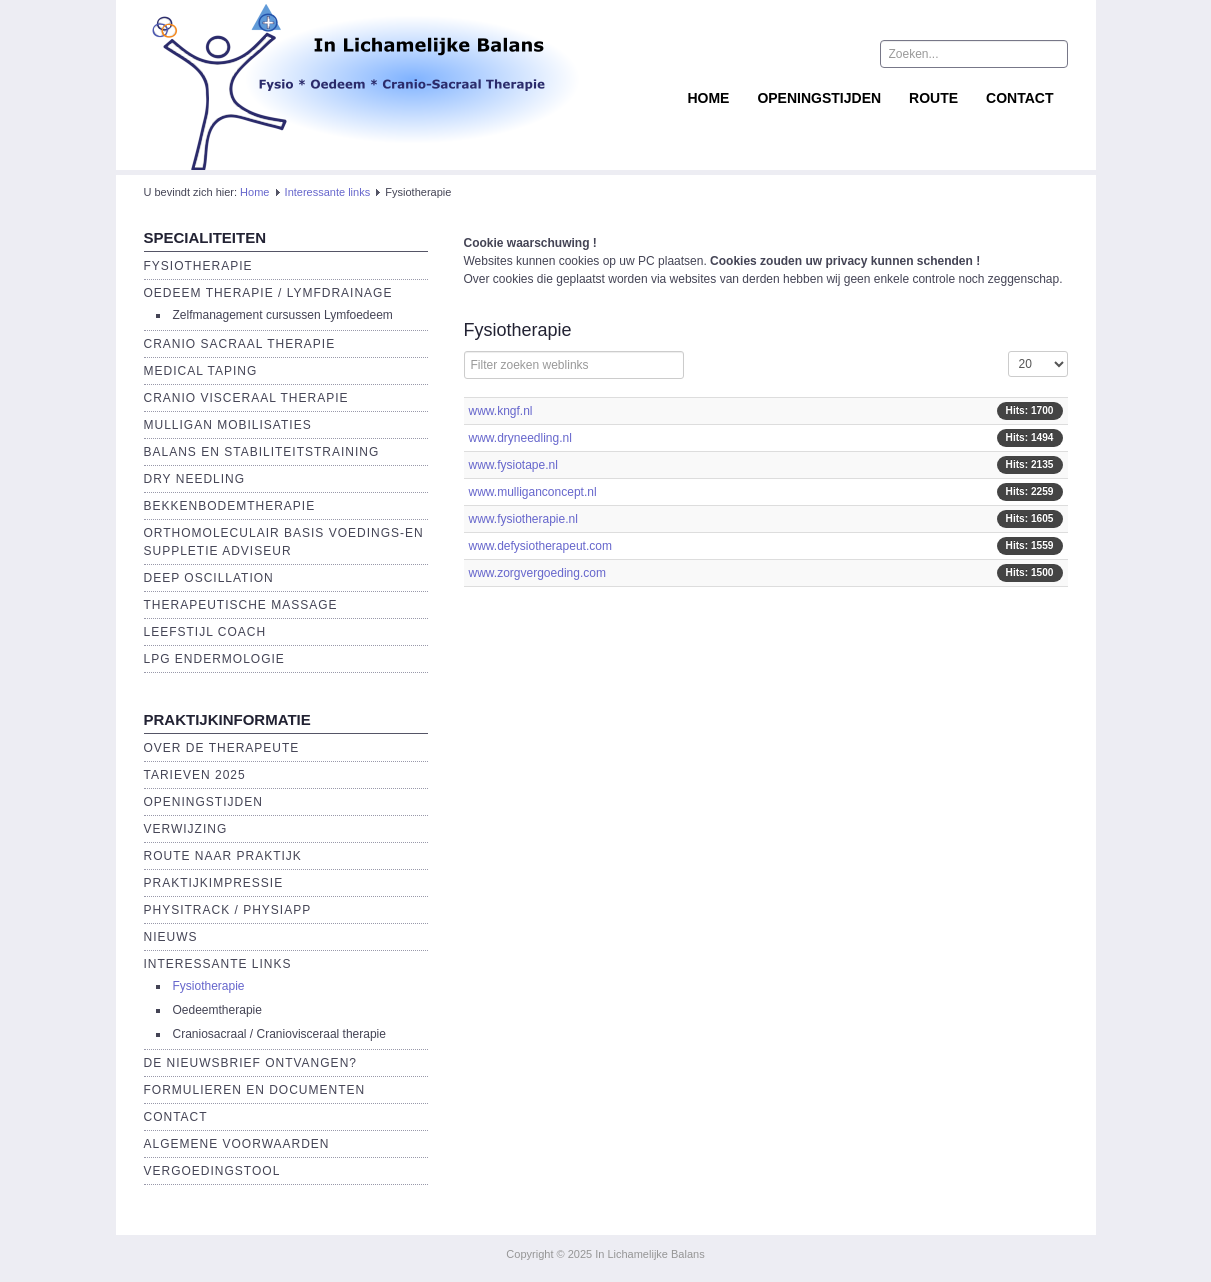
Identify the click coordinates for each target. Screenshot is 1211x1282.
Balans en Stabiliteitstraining (262, 452)
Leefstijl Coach (205, 632)
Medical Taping (201, 371)
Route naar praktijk (223, 856)
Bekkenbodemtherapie (230, 506)
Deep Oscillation (209, 578)
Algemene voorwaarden (237, 1144)
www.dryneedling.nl (520, 438)
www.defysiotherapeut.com (540, 546)
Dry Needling (195, 479)
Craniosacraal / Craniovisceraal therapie (279, 1034)
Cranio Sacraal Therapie (240, 344)
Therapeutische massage (241, 605)
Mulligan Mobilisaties (228, 425)
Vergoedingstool (212, 1171)
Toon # (1008, 351)
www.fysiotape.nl (513, 465)
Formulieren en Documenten (255, 1090)
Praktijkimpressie (214, 883)
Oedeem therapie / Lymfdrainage (268, 293)
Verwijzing (186, 829)
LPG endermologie (214, 659)
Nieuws (171, 937)
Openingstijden (819, 98)
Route (933, 98)
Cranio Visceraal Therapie (246, 398)
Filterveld (464, 351)
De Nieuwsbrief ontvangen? (250, 1063)
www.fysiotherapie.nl (523, 519)
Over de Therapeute (222, 748)
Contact (1019, 98)
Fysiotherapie (198, 266)
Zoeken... (880, 40)
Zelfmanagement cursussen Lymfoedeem (283, 315)
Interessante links (328, 192)
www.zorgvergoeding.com (537, 573)
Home (708, 98)
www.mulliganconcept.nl (533, 492)
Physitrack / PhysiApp (228, 910)
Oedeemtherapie (217, 1010)
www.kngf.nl (501, 411)
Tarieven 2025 (195, 775)
